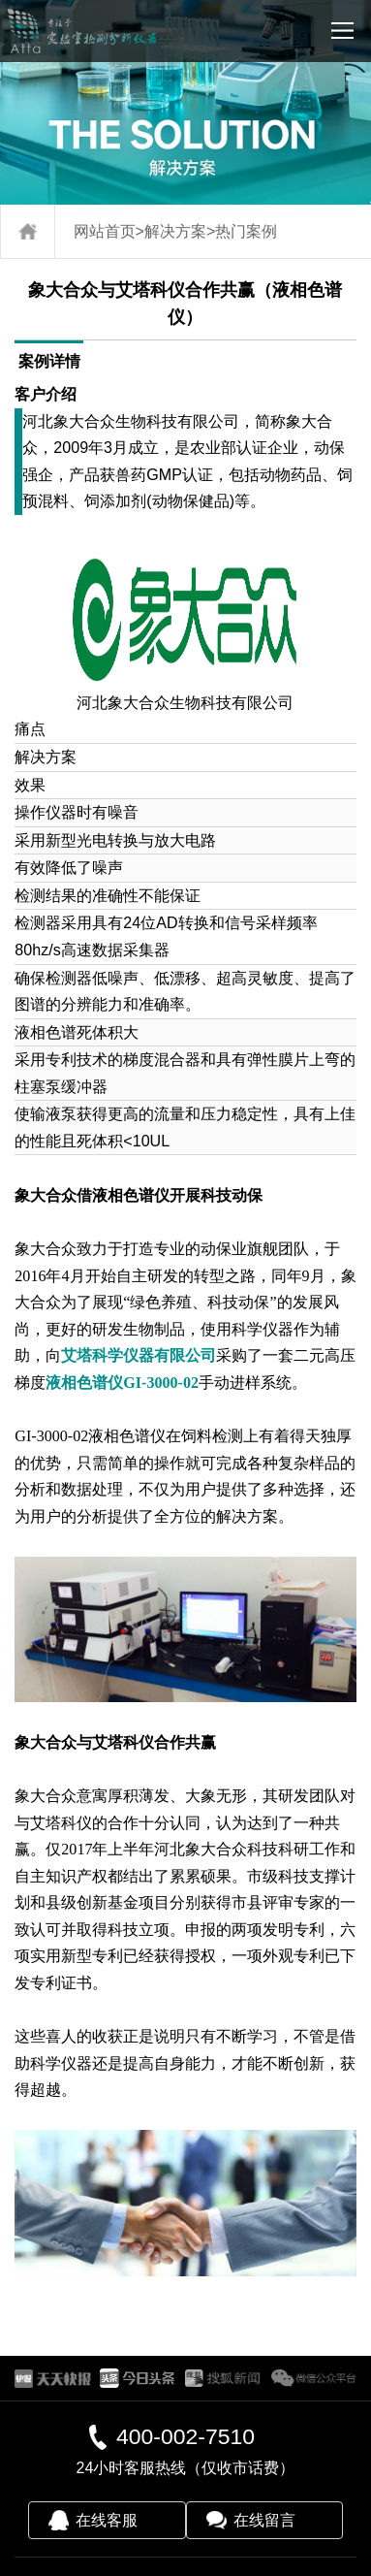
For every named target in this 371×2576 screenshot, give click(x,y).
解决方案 (175, 231)
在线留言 (264, 2519)
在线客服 (107, 2519)
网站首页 (105, 231)
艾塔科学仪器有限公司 (138, 1355)
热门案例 (246, 231)
